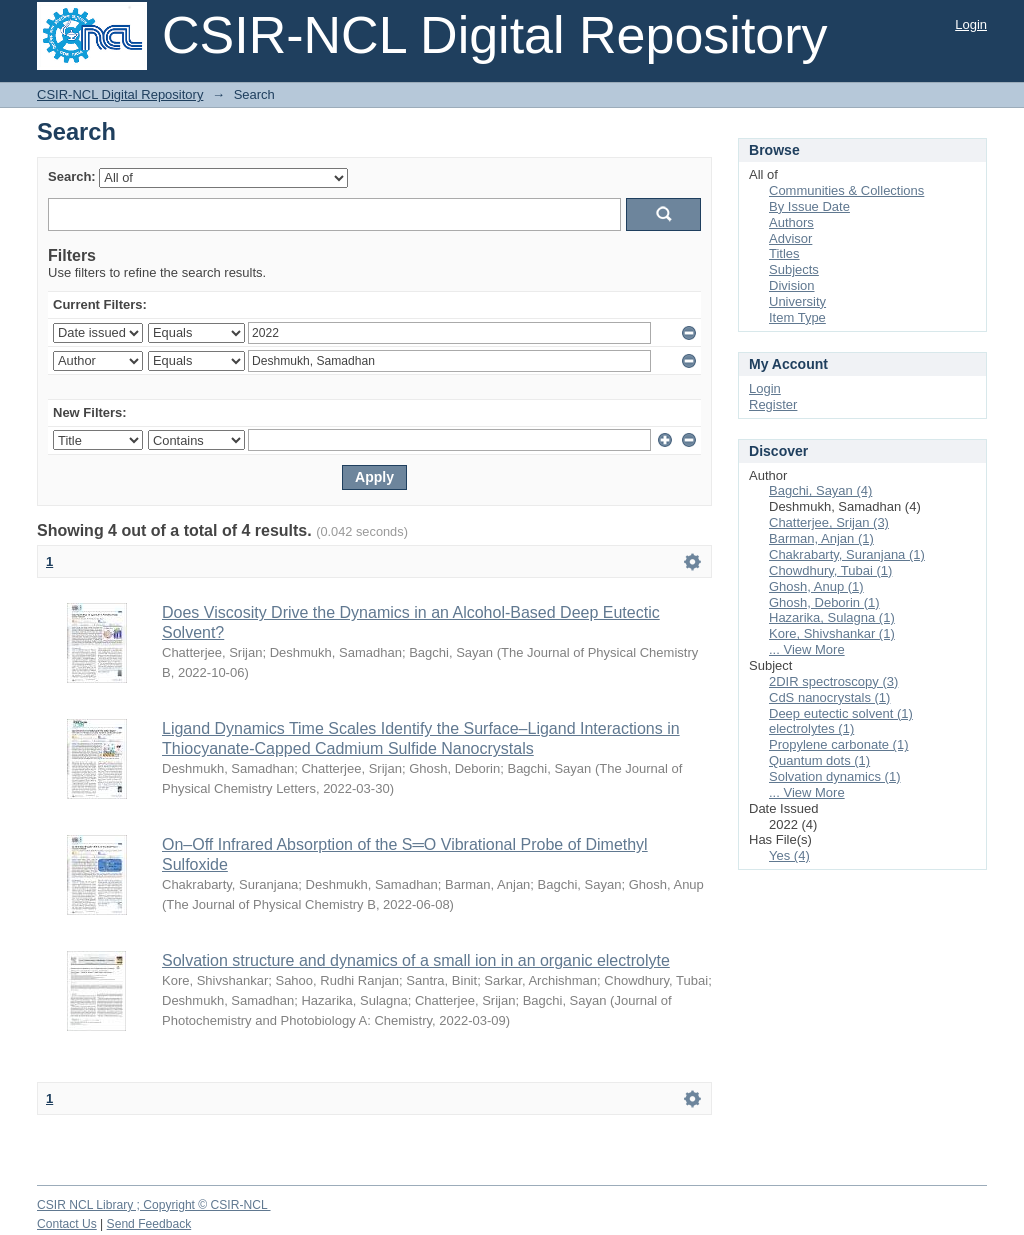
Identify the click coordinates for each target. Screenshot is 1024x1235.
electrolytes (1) (811, 728)
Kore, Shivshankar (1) (832, 633)
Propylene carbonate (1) (838, 744)
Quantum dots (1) (819, 760)
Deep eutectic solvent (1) (841, 713)
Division (792, 285)
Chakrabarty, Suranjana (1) (847, 554)
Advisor (790, 238)
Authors (791, 222)
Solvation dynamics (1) (835, 776)
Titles (784, 253)
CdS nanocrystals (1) (829, 697)
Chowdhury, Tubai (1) (830, 570)
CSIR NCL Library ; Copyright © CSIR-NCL (154, 1205)
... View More (807, 649)
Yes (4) (789, 855)
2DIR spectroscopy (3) (833, 681)
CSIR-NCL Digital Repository (120, 94)
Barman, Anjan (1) (821, 538)
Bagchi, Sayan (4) (820, 490)
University (797, 301)
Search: (72, 176)
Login (971, 24)
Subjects (794, 269)
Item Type (797, 317)
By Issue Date (809, 206)
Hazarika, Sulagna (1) (832, 617)
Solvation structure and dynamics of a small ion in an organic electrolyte (416, 960)
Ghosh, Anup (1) (816, 586)
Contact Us (67, 1224)
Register (773, 404)
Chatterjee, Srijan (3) (829, 522)
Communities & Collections (846, 190)
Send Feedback (149, 1224)
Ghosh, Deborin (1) (824, 602)
